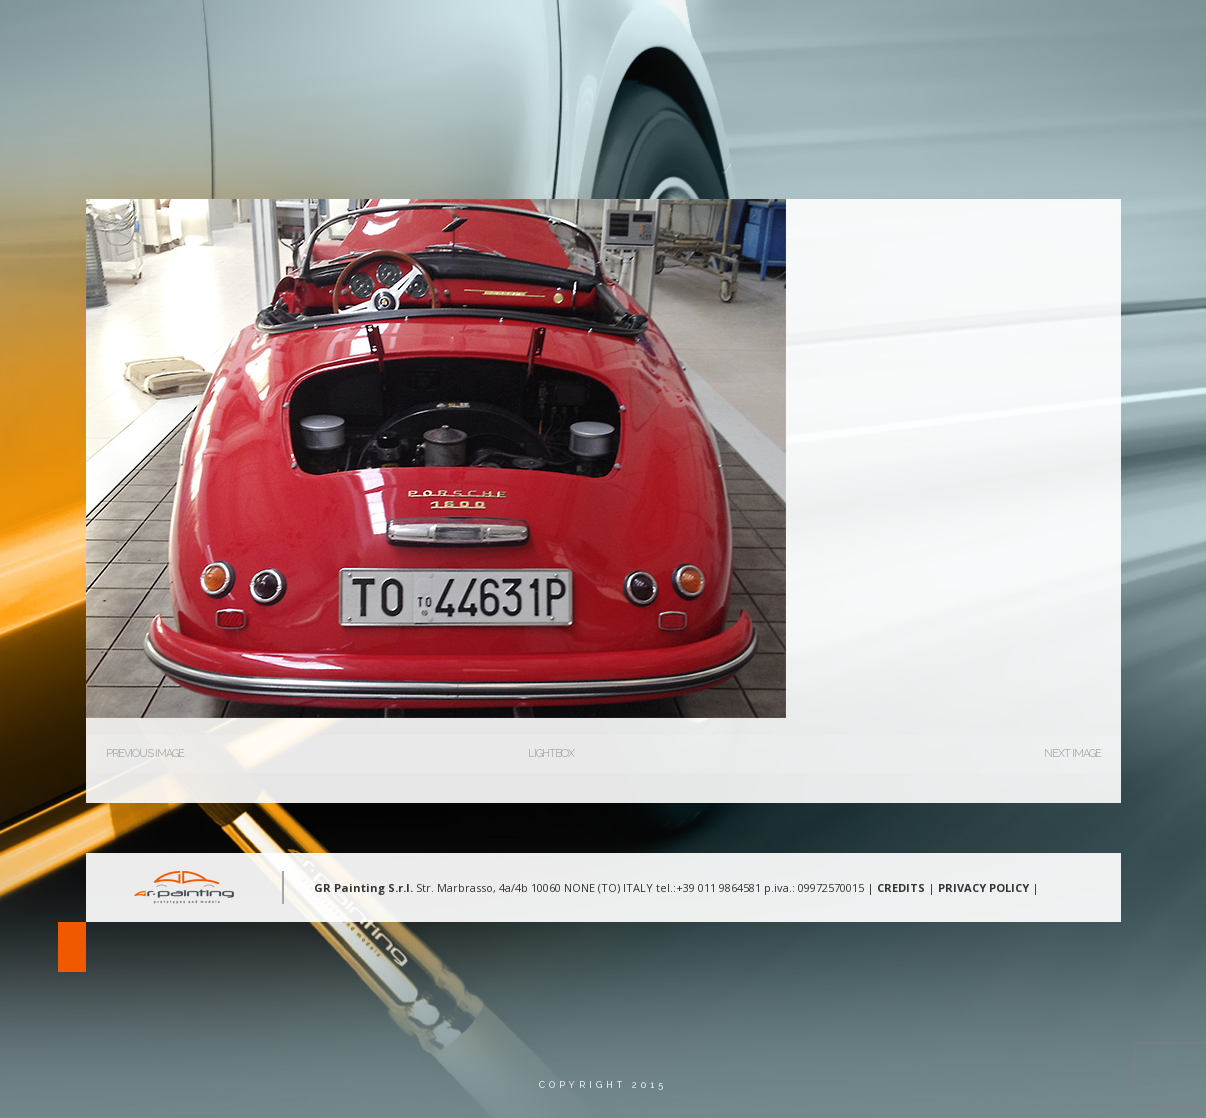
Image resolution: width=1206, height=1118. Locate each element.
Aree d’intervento (720, 34)
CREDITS (901, 887)
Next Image (1072, 753)
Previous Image (145, 753)
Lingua (1044, 34)
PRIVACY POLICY (983, 887)
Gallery (849, 34)
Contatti (947, 34)
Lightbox (551, 753)
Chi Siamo (585, 34)
